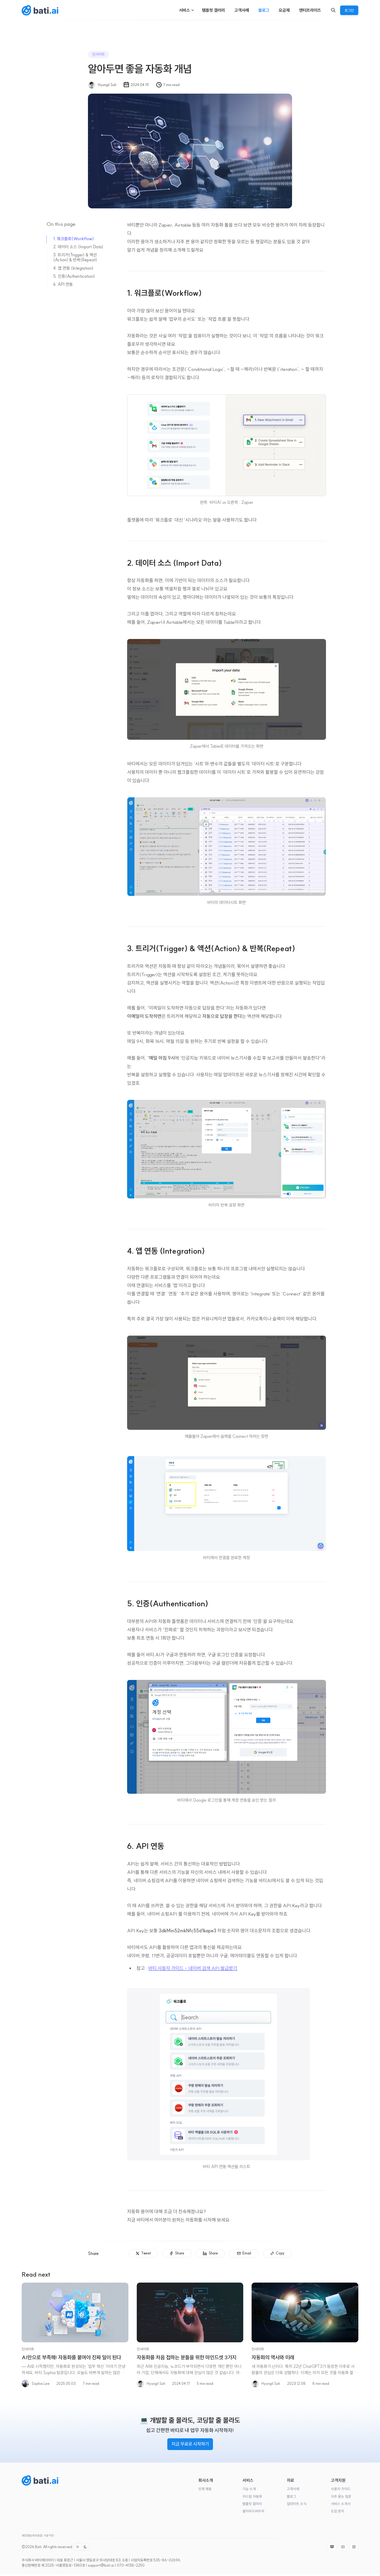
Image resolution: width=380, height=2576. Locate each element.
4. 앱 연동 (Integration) (73, 268)
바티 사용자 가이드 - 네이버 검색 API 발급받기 (192, 1968)
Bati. (38, 2546)
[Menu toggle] (193, 10)
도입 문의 (337, 2511)
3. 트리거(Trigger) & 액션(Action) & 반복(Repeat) (75, 257)
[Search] (333, 10)
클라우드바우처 (253, 2511)
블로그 (291, 2496)
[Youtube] (343, 2546)
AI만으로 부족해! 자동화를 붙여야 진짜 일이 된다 (71, 2357)
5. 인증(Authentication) (74, 276)
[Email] (244, 2253)
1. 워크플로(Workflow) (73, 238)
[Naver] (332, 2546)
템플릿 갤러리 (252, 2504)
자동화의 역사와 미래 (273, 2357)
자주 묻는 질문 (341, 2496)
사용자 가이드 (341, 2489)
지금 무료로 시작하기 (190, 2444)
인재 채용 (205, 2489)
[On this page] (79, 225)
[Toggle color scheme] (81, 2547)
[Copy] (277, 2253)
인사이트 (98, 54)
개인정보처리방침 (32, 2535)
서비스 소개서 (341, 2504)
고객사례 (293, 2489)
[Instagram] (353, 2546)
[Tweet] (143, 2253)
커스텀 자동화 (252, 2496)
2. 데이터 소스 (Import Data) (78, 246)
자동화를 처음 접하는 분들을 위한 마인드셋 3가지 (186, 2357)
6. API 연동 (63, 284)
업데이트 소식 (296, 2504)
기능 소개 (249, 2489)
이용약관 (49, 2535)
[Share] (177, 2253)
